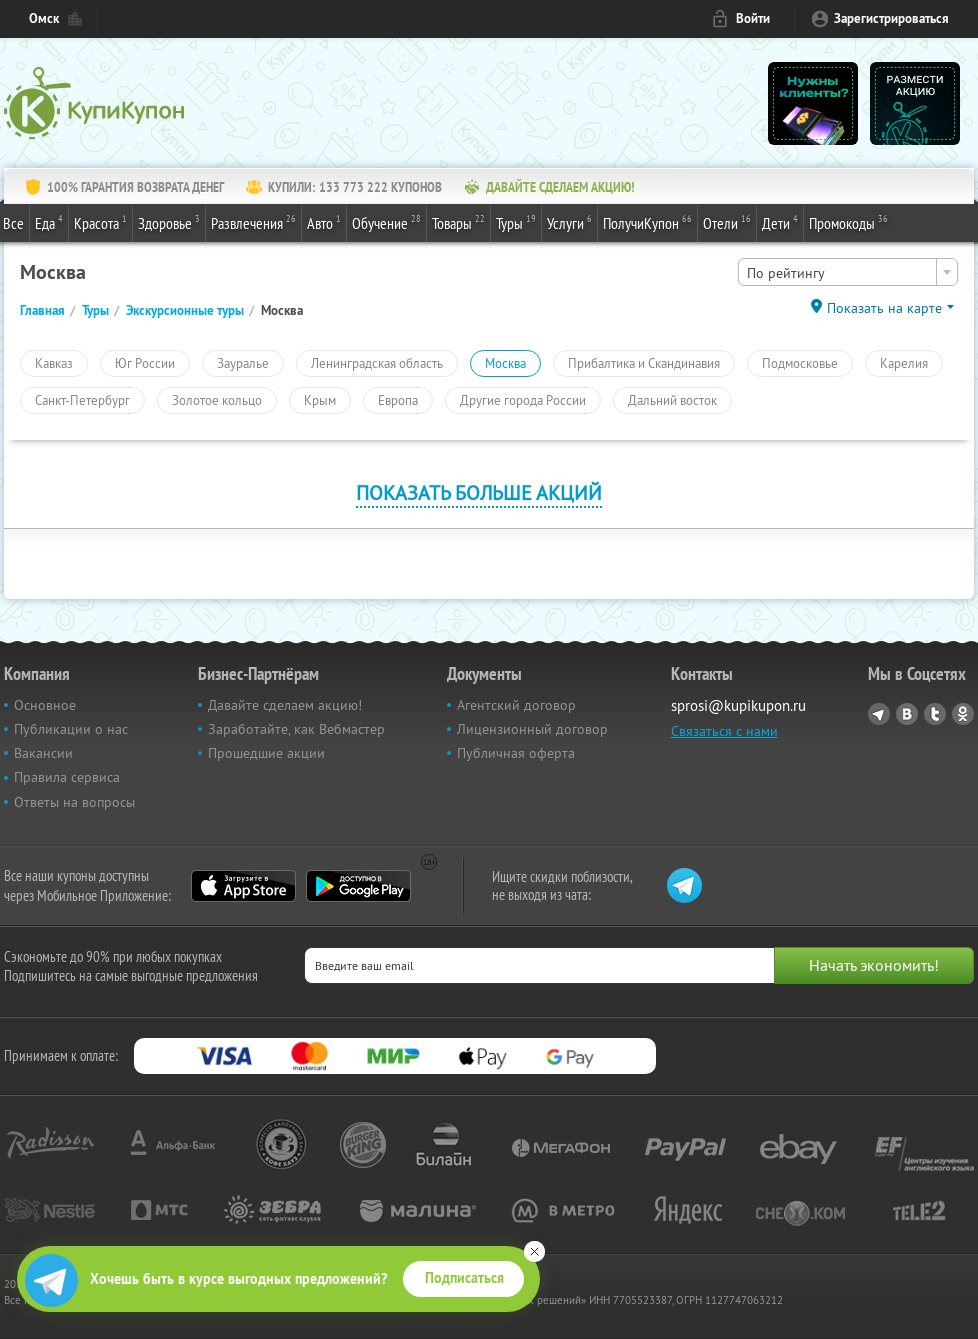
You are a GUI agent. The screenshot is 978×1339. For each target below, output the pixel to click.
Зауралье (243, 363)
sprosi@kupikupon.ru (738, 705)
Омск (44, 18)
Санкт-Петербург (82, 400)
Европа (398, 400)
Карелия (904, 363)
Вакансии (43, 753)
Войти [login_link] (753, 18)
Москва (505, 363)
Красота (100, 222)
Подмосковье (800, 363)
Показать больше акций (479, 492)
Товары (458, 222)
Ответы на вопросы (74, 802)
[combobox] (848, 272)
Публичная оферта (516, 753)
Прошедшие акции (266, 753)
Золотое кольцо (217, 400)
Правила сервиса (67, 777)
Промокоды (848, 222)
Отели (727, 222)
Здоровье (169, 222)
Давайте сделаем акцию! (285, 705)
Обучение (386, 222)
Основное (45, 705)
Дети (780, 222)
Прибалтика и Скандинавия (644, 363)
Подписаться (464, 1278)
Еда (49, 222)
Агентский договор (516, 705)
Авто (324, 222)
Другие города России (523, 400)
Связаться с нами (724, 731)
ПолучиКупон (647, 222)
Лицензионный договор (532, 729)
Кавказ (54, 363)
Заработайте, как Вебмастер (296, 729)
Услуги (569, 222)
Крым (320, 400)
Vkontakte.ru (907, 714)
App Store (243, 886)
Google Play (358, 886)
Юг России (145, 363)
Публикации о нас (71, 729)
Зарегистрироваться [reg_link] (891, 18)
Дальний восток (672, 400)
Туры (516, 222)
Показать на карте (884, 308)
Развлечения (253, 222)
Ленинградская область (377, 363)
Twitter (935, 714)
